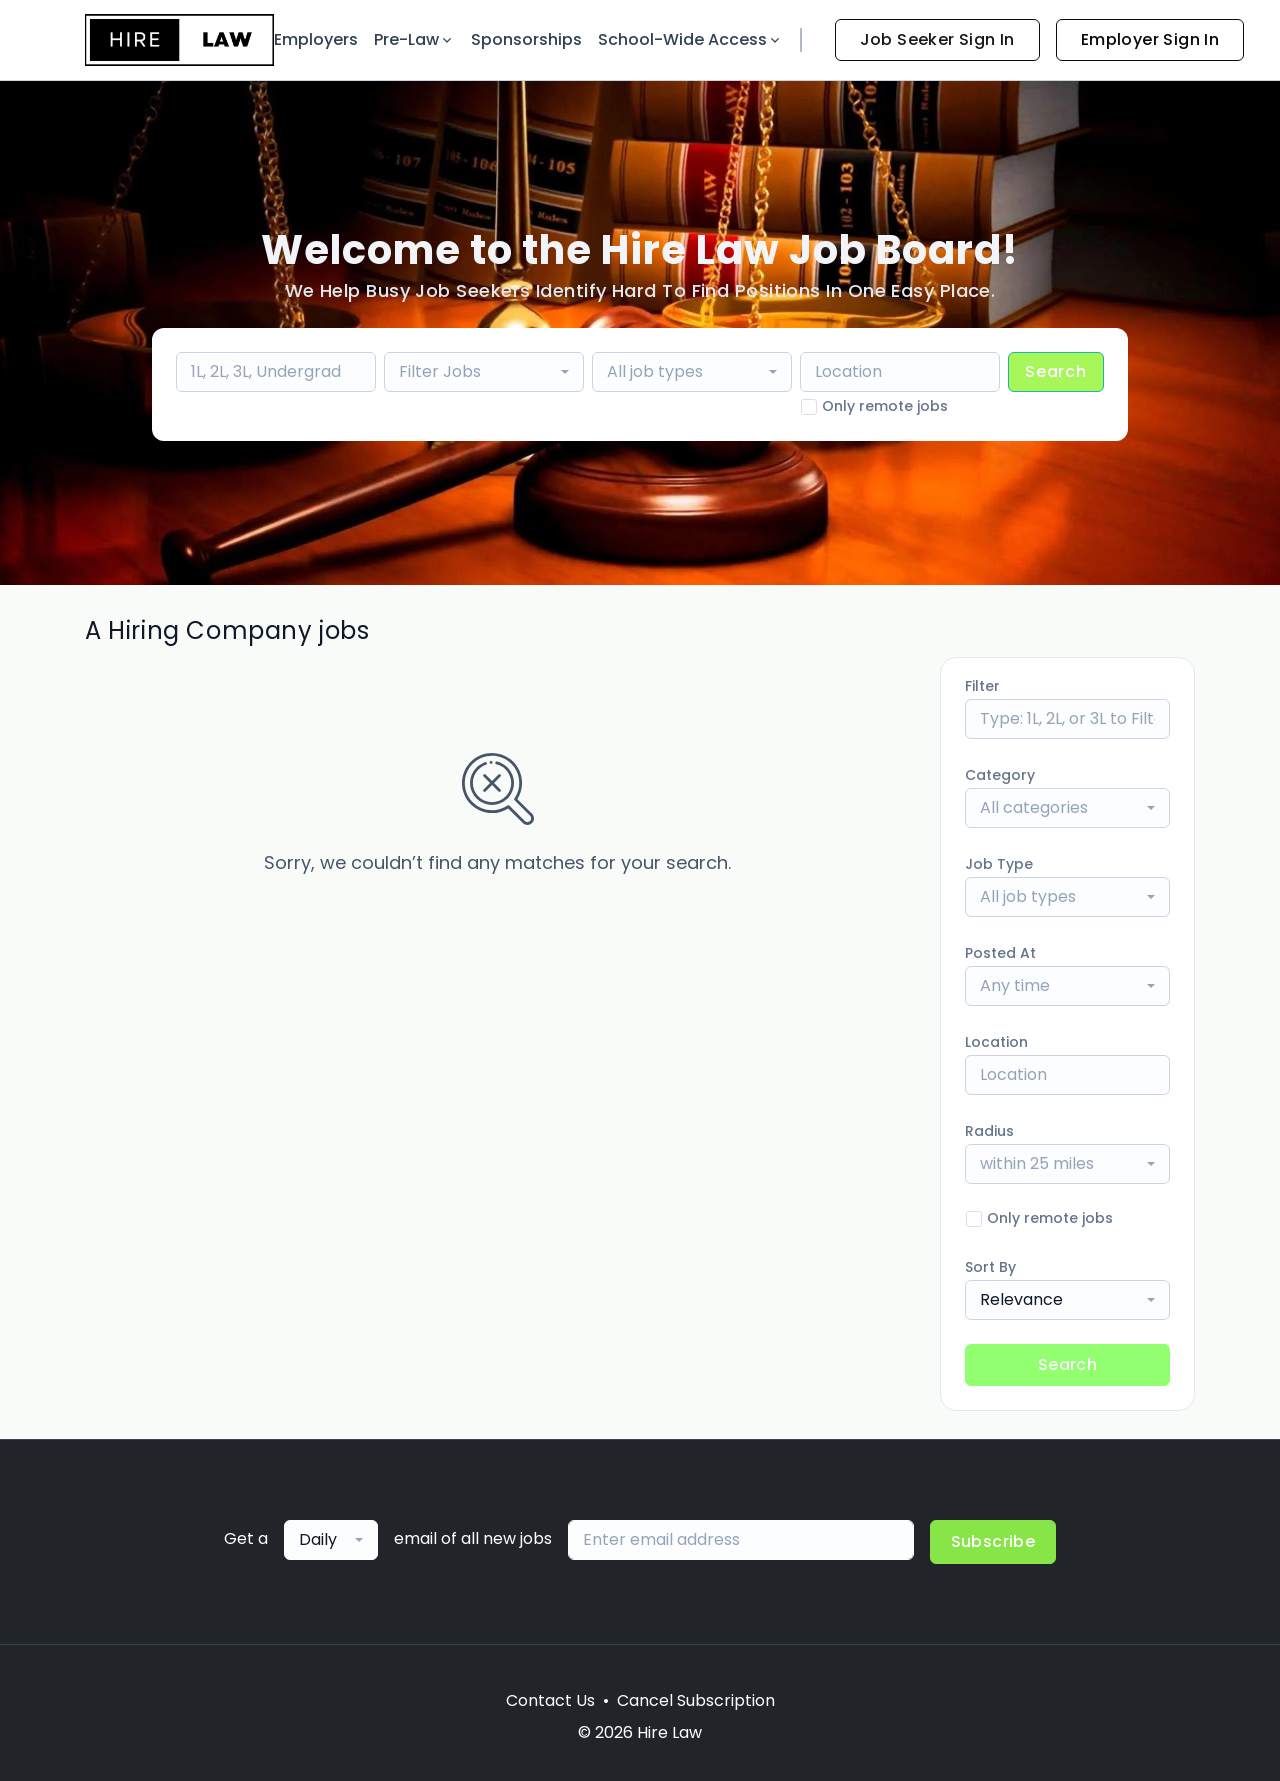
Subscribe (993, 1541)
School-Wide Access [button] (690, 39)
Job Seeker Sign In (937, 39)
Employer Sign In (1150, 39)
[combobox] (484, 372)
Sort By (990, 1267)
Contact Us (550, 1700)
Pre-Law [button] (414, 39)
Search (1056, 371)
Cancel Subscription (696, 1700)
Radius (989, 1131)
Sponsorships (526, 39)
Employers (316, 39)
